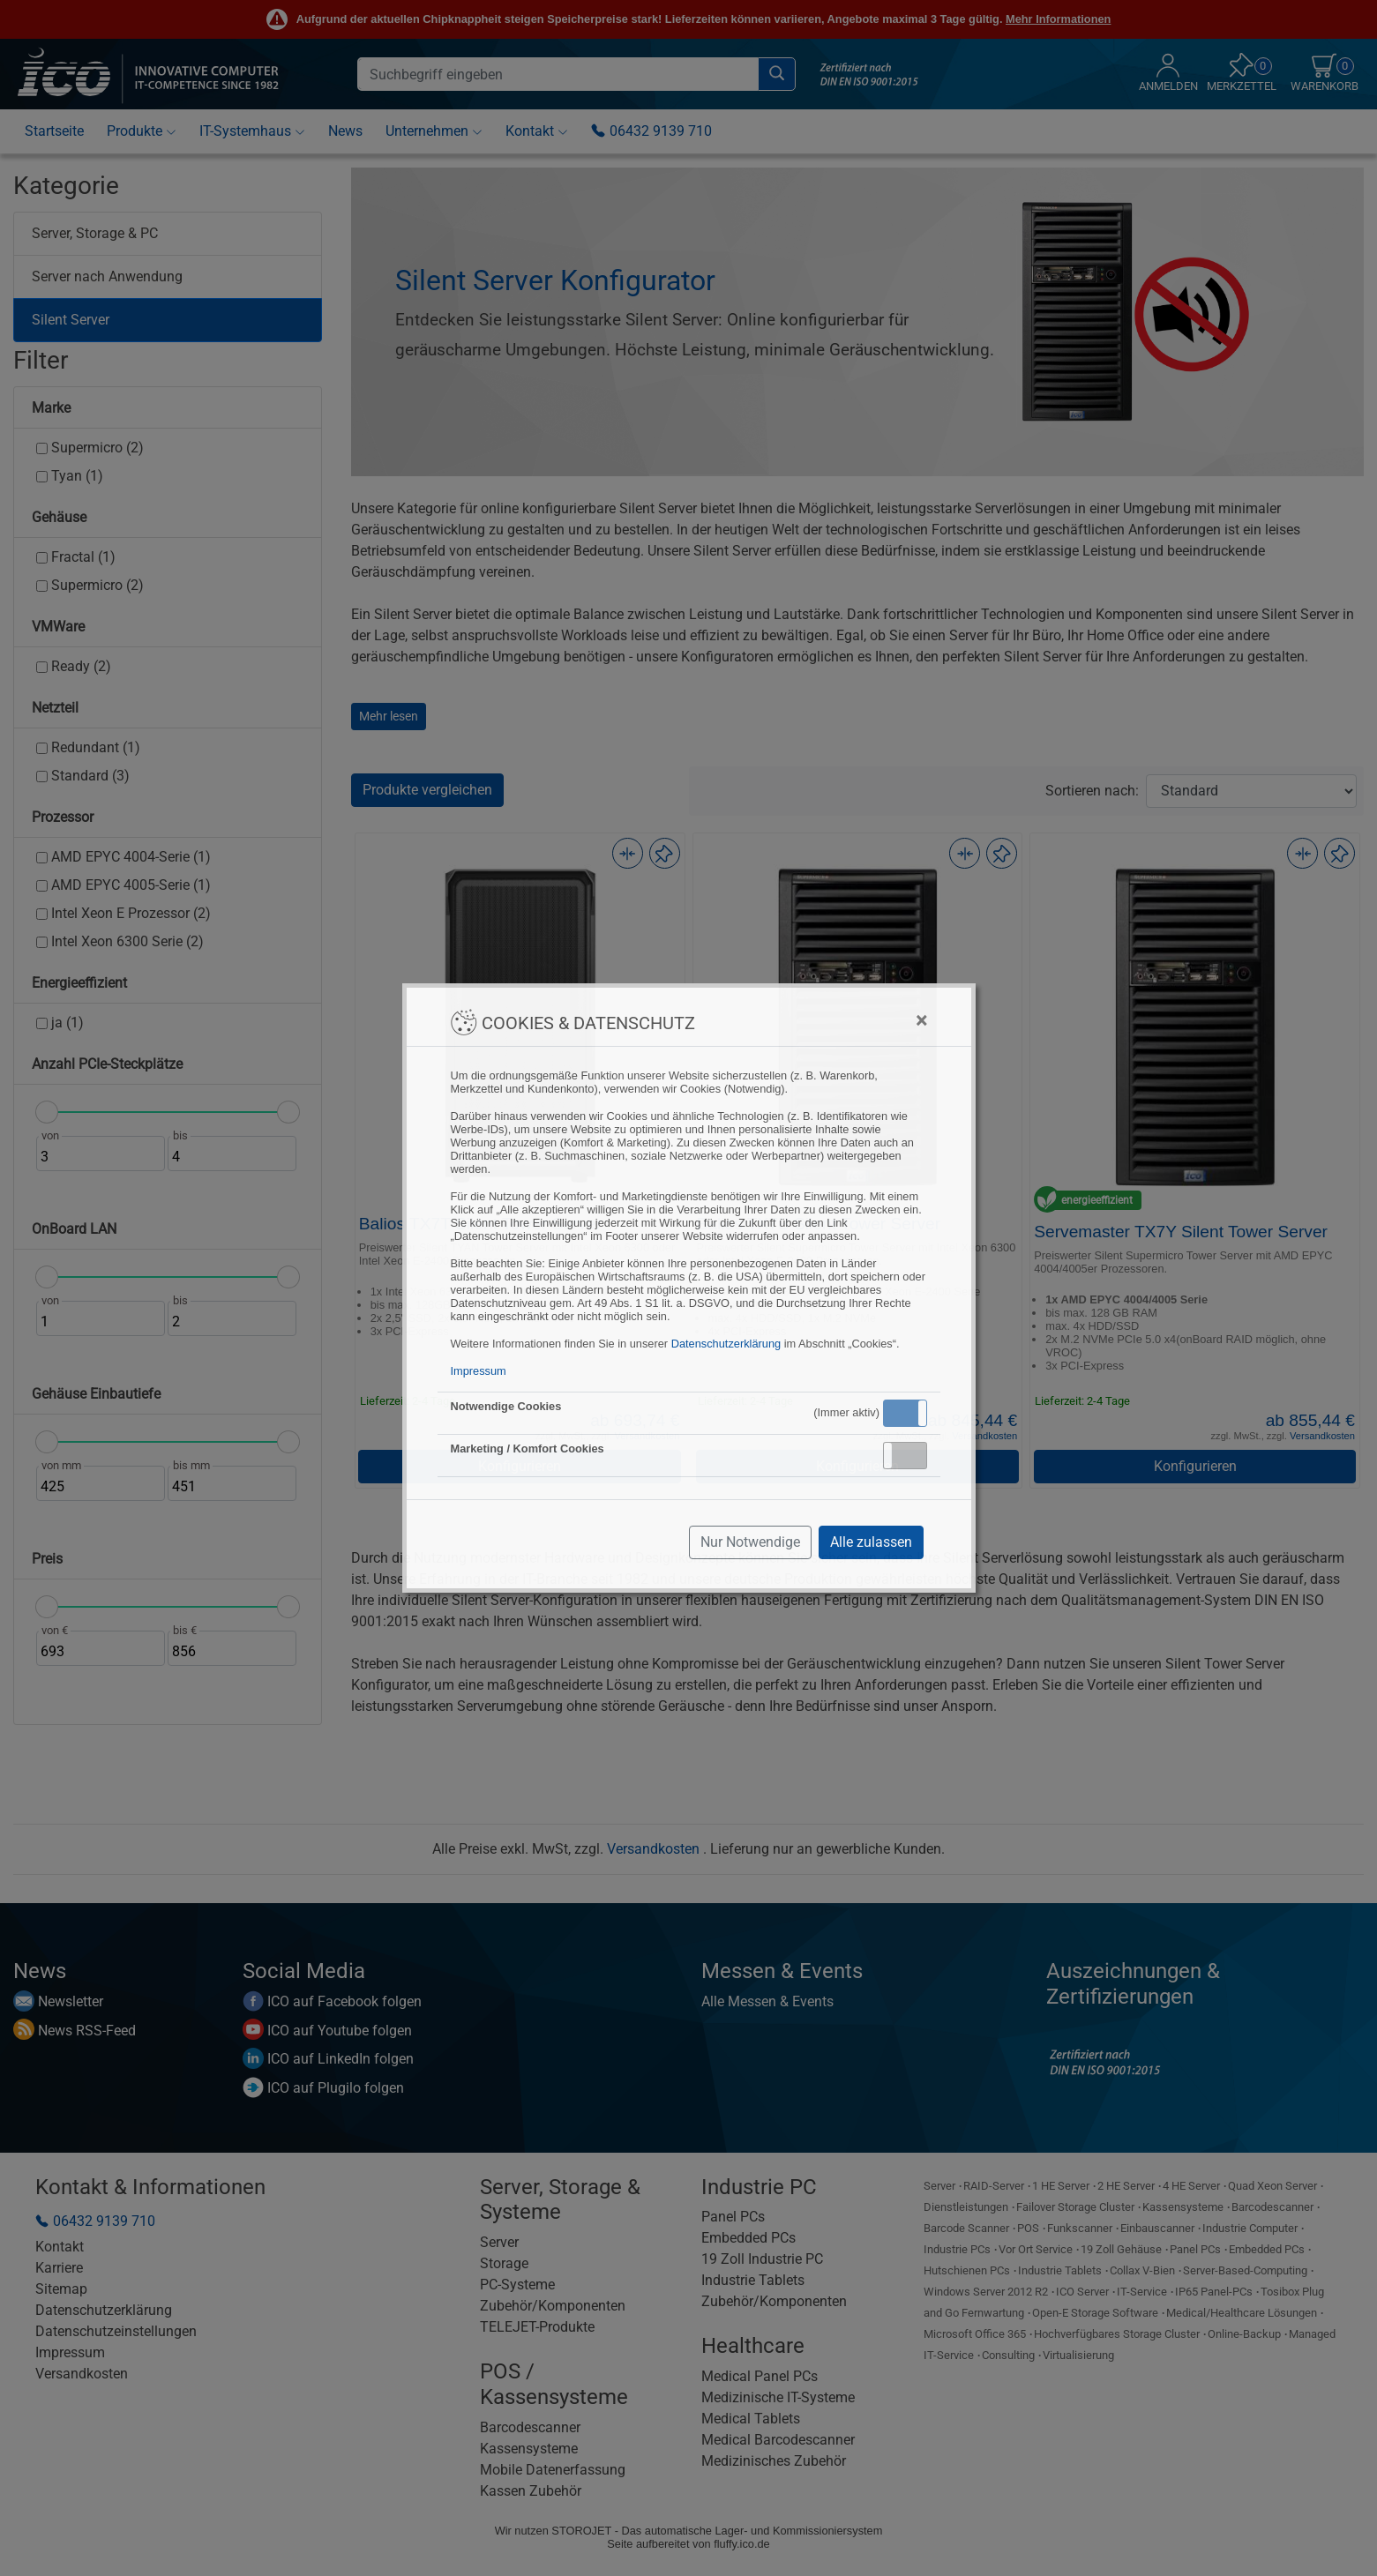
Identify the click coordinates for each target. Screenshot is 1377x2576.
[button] (905, 1413)
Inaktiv (912, 1455)
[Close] (921, 1020)
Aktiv (904, 1413)
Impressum (478, 1371)
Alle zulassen (871, 1542)
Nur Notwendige (750, 1542)
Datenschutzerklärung (726, 1343)
